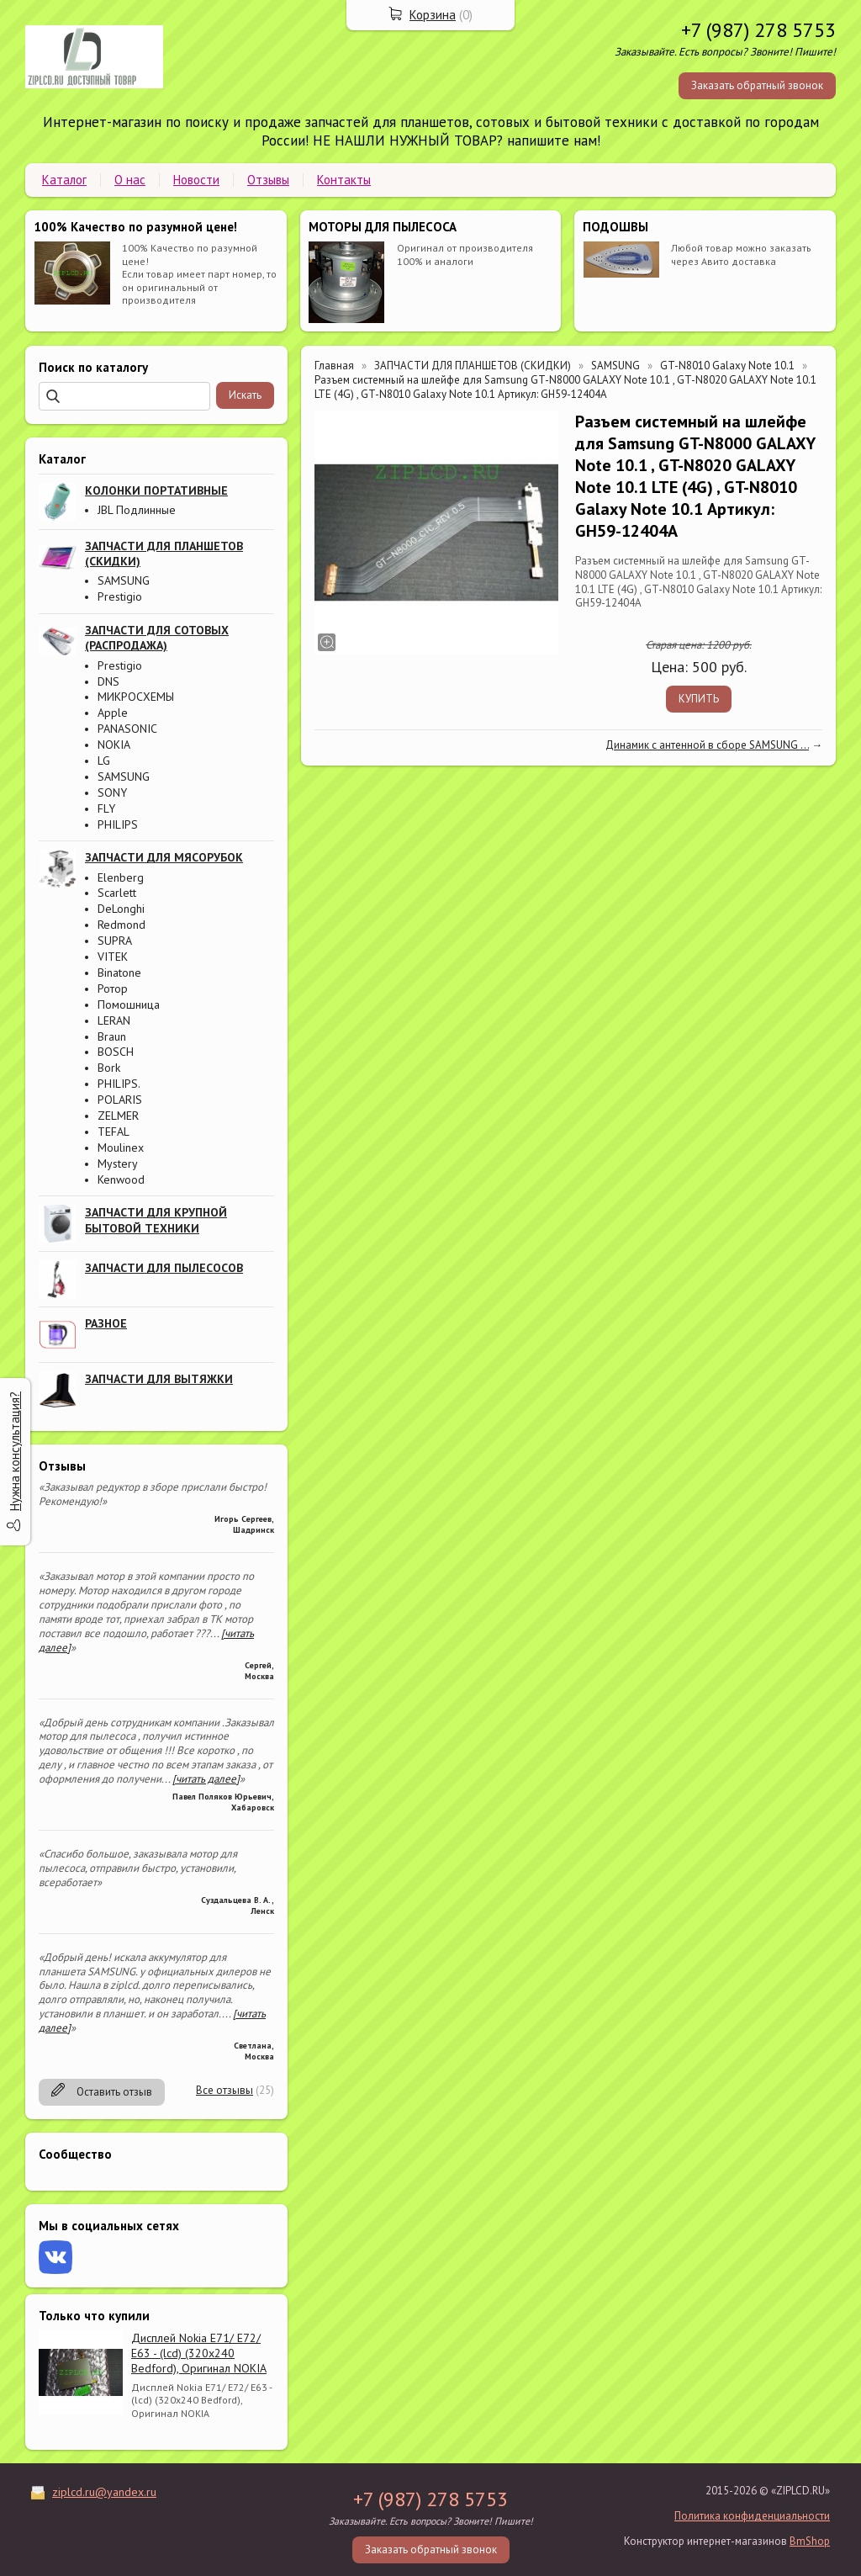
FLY (106, 808)
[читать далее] (206, 1779)
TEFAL (113, 1131)
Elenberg (121, 877)
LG (104, 760)
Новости (196, 180)
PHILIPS (118, 824)
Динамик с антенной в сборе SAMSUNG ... (707, 745)
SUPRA (115, 940)
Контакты (344, 180)
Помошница (129, 1004)
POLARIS (120, 1099)
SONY (112, 792)
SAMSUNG (124, 580)
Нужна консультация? (15, 1451)
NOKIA (114, 744)
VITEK (113, 956)
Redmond (121, 924)
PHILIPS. (119, 1083)
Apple (113, 712)
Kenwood (121, 1179)
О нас (129, 180)
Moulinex (121, 1147)
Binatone (119, 972)
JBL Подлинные (137, 509)
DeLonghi (121, 908)
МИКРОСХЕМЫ (136, 696)
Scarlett (117, 892)
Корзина (432, 15)
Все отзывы (224, 2090)
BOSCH (116, 1051)
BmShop (810, 2541)
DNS (108, 681)
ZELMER (118, 1115)
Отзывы (268, 180)
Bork (109, 1067)
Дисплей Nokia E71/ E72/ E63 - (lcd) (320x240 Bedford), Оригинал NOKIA (199, 2353)
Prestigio (120, 596)
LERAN (114, 1020)
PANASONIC (127, 728)
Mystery (118, 1163)
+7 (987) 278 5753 (758, 30)
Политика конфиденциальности (752, 2516)
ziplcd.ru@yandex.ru (104, 2491)
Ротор (113, 988)
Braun (112, 1036)
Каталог (64, 180)
